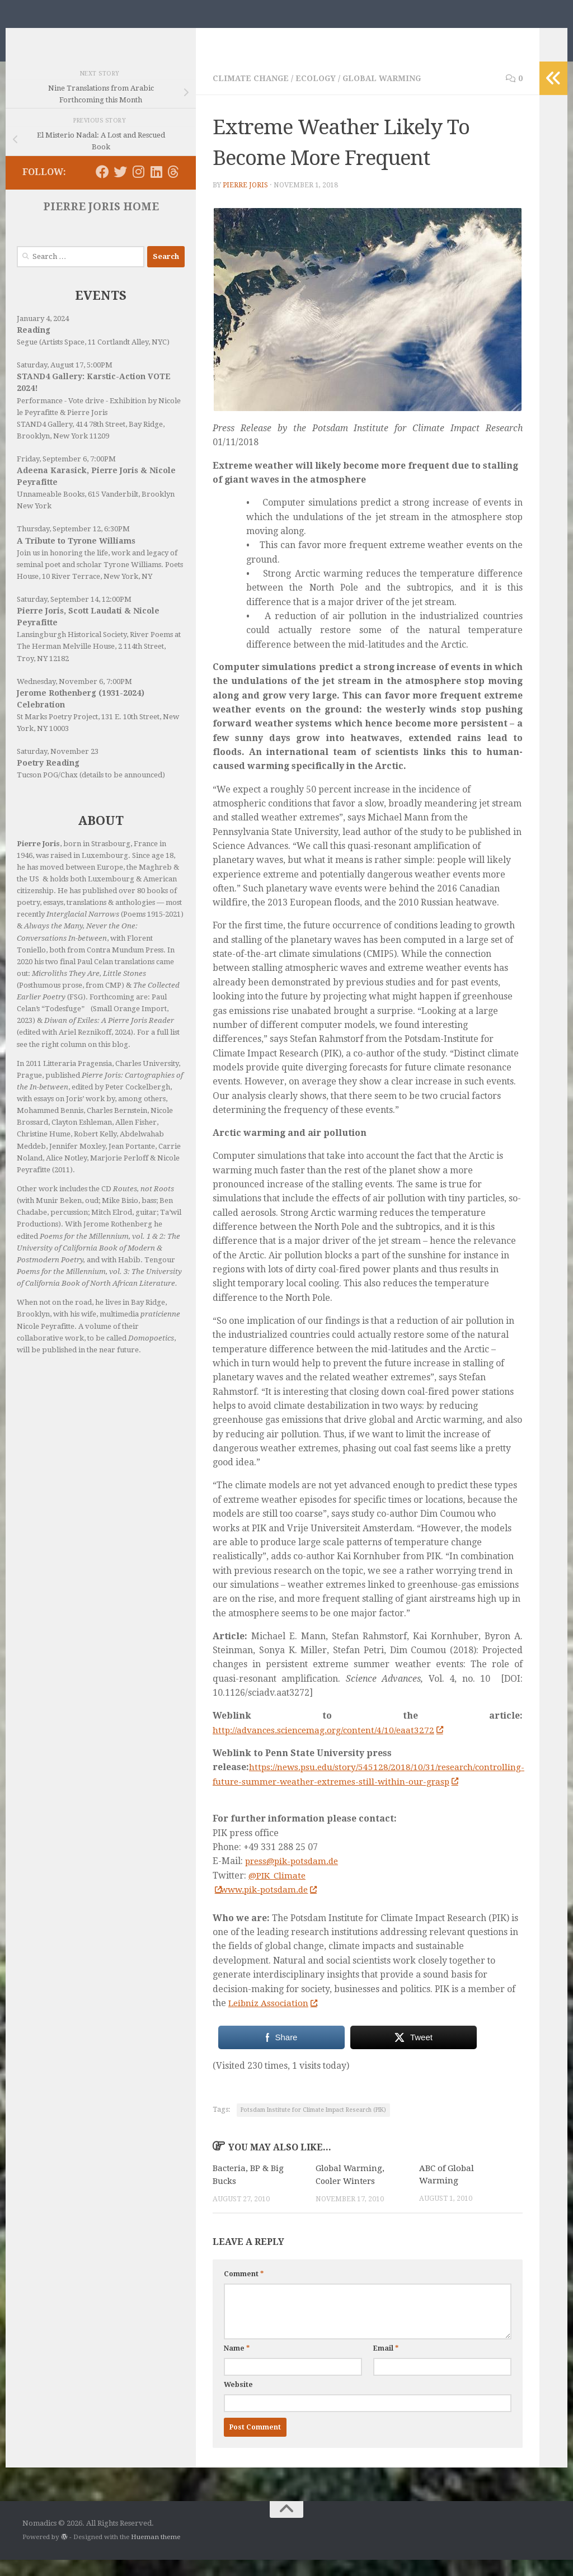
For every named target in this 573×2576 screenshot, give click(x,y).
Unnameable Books (50, 511)
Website (238, 2400)
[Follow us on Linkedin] (156, 188)
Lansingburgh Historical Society (71, 651)
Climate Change (251, 95)
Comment (244, 2290)
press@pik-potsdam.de (294, 1877)
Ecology (317, 95)
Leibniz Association (273, 2019)
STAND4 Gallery (44, 441)
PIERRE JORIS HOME (101, 223)
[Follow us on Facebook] (102, 188)
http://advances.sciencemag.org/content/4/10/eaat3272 (331, 1747)
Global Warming (385, 95)
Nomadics (74, 37)
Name (237, 2364)
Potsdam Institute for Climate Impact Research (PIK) (313, 2126)
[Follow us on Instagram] (138, 188)
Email (385, 2364)
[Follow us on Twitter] (120, 188)
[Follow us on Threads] (173, 188)
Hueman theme (155, 2553)
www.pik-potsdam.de (272, 1906)
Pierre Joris (246, 202)
